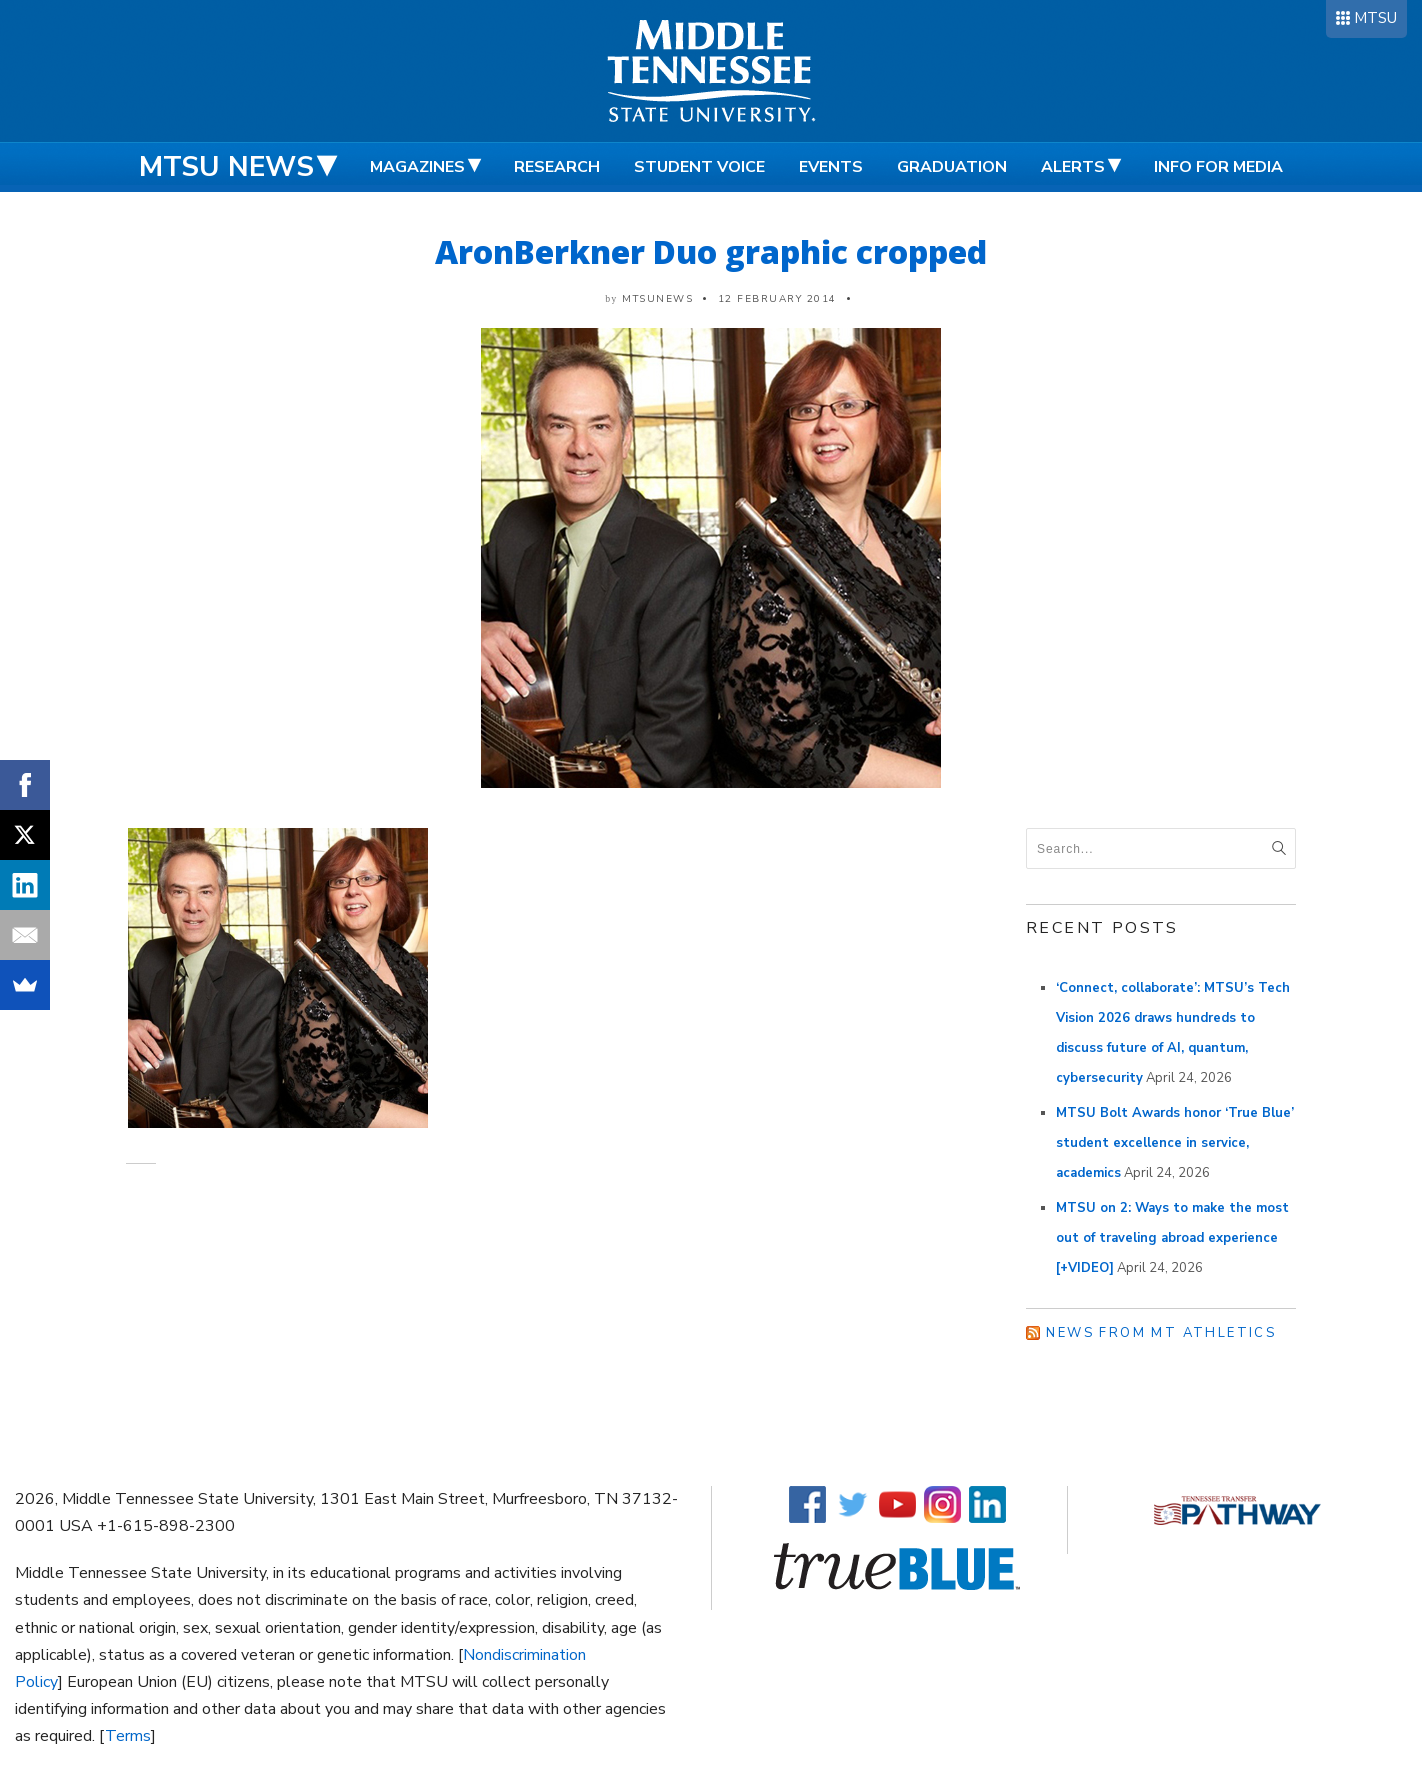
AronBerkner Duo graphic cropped (711, 251)
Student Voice (699, 167)
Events (831, 167)
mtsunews (657, 299)
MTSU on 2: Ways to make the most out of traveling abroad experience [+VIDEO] (1172, 1238)
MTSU (1375, 18)
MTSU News (226, 167)
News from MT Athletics (1161, 1333)
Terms (128, 1736)
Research (557, 167)
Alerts (1073, 167)
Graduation (952, 167)
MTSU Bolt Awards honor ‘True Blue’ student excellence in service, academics (1175, 1143)
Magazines (417, 167)
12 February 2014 (777, 299)
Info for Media (1218, 167)
